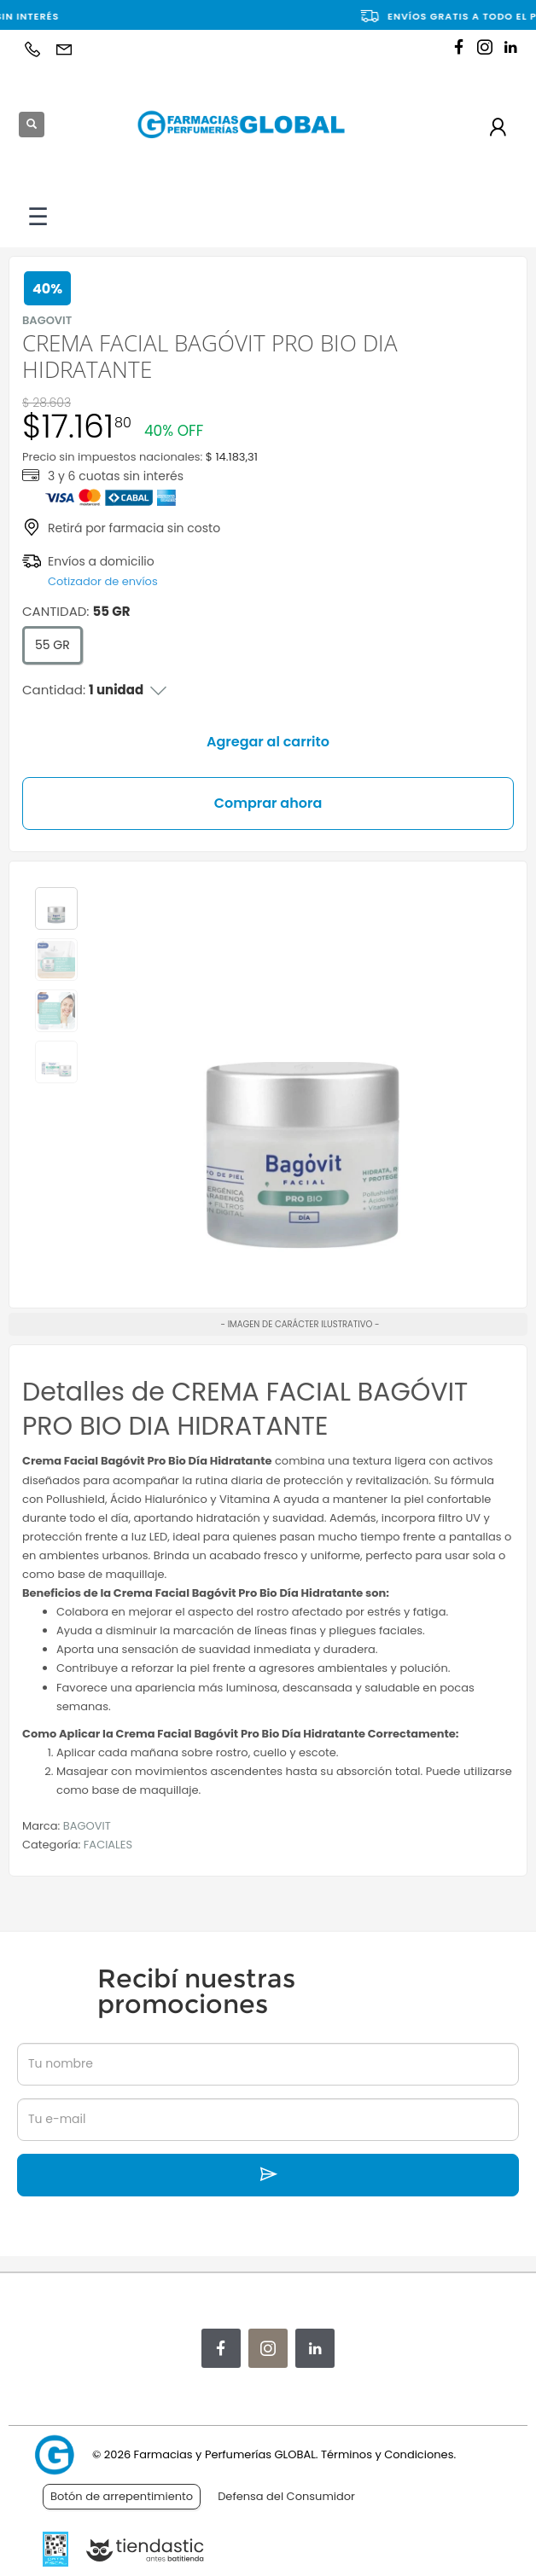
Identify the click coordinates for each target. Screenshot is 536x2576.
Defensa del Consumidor (286, 2496)
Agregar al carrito (268, 741)
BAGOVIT (87, 1826)
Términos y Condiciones (387, 2454)
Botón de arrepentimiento (121, 2496)
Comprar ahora (268, 803)
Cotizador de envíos (103, 581)
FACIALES (108, 1844)
